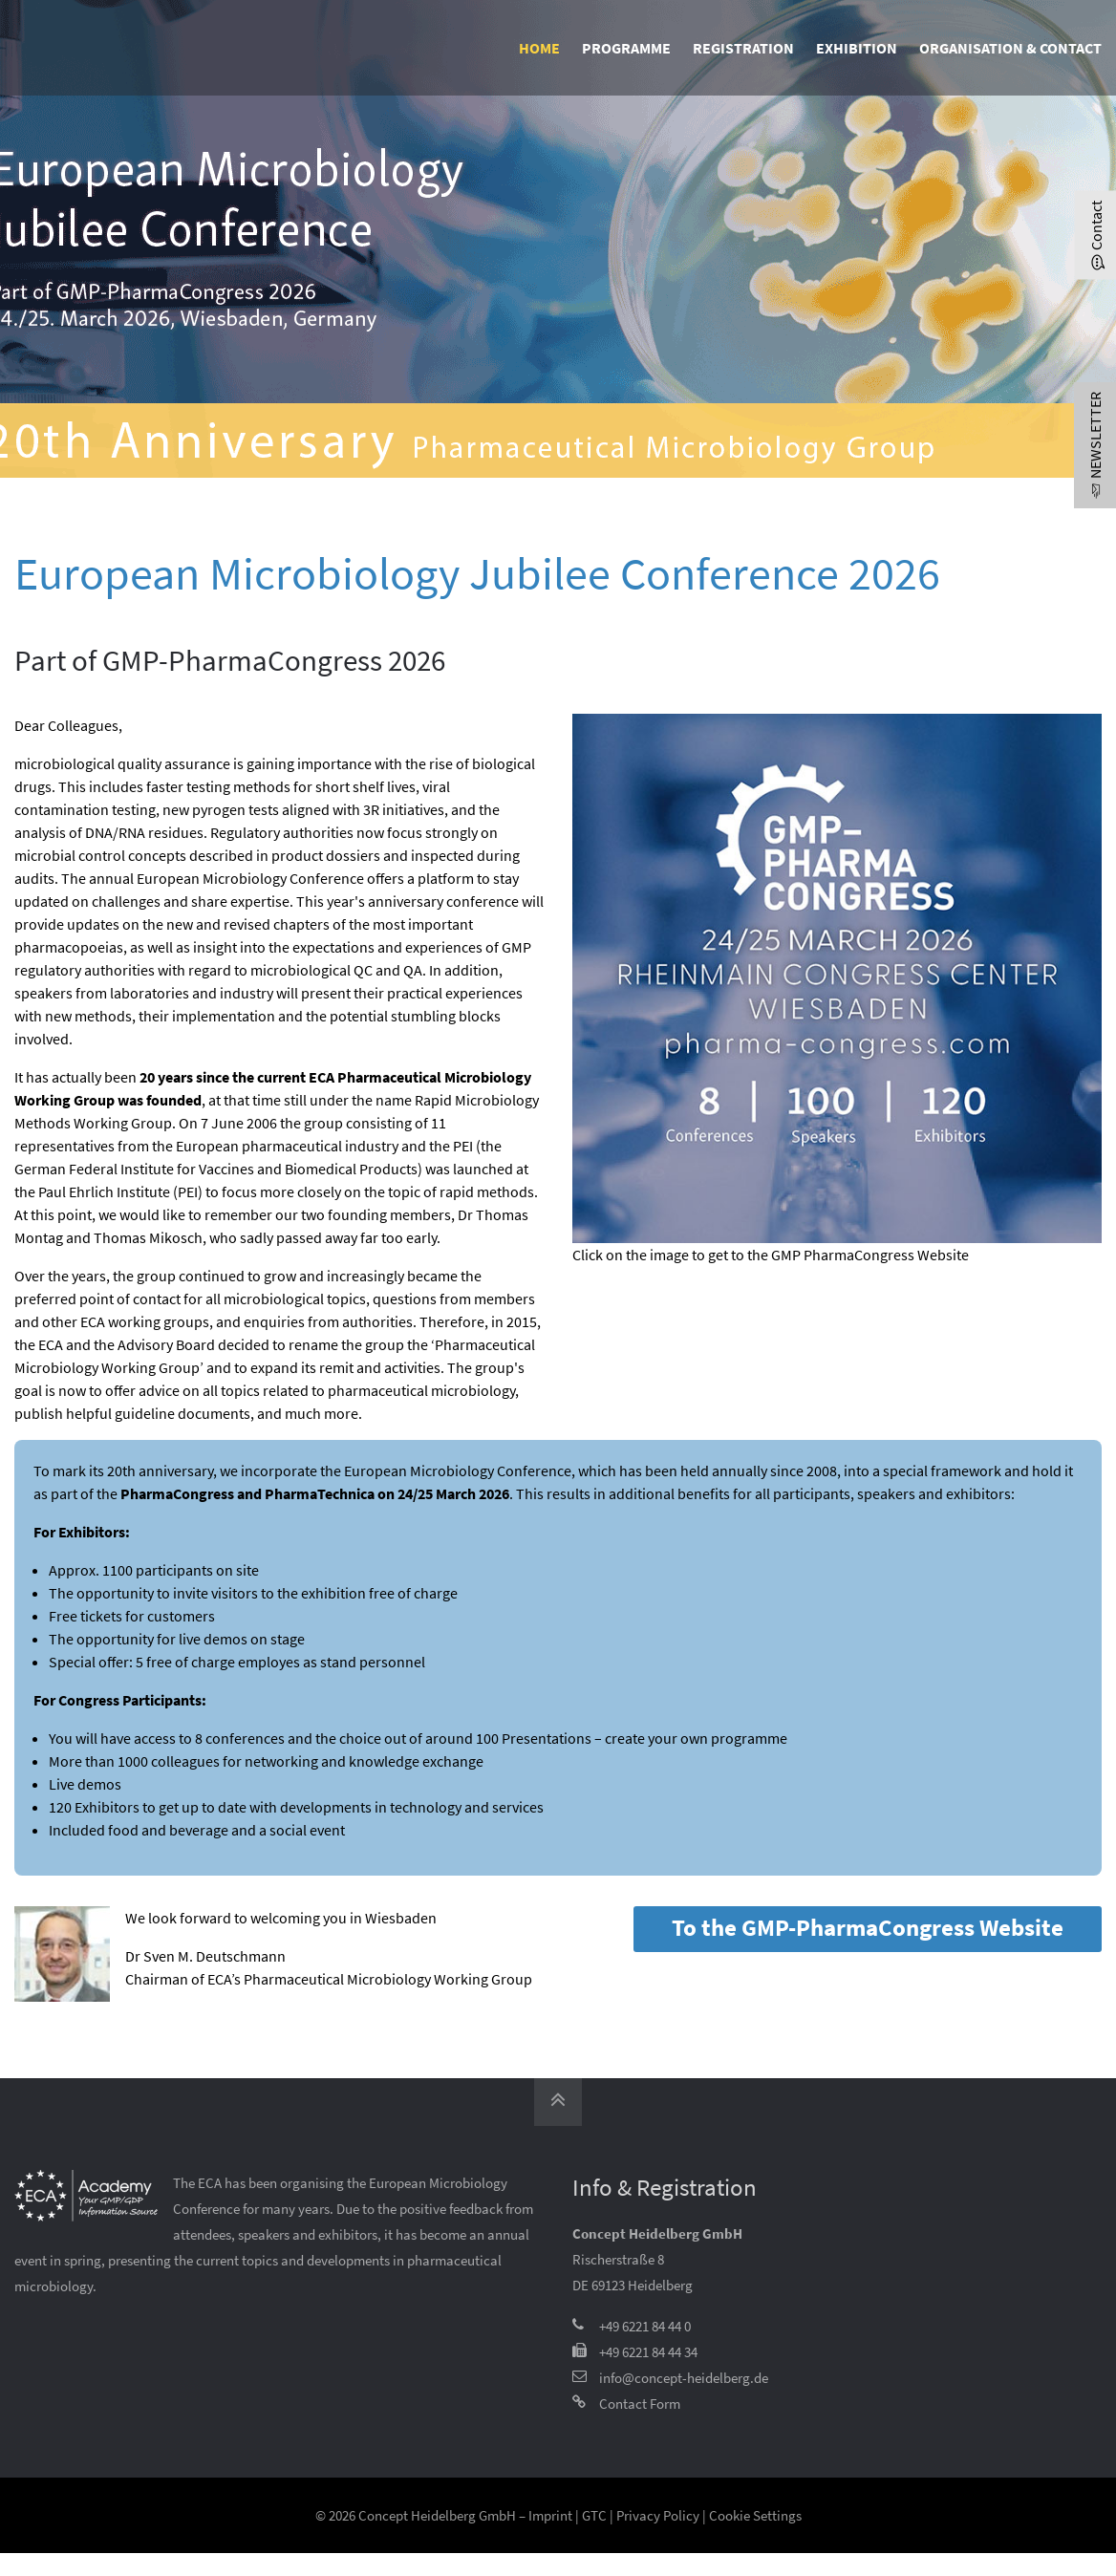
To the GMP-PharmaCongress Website (867, 1927)
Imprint (550, 2515)
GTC (594, 2515)
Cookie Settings (755, 2515)
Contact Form (639, 2403)
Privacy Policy (657, 2515)
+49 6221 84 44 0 (645, 2326)
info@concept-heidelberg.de (683, 2378)
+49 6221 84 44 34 (648, 2352)
